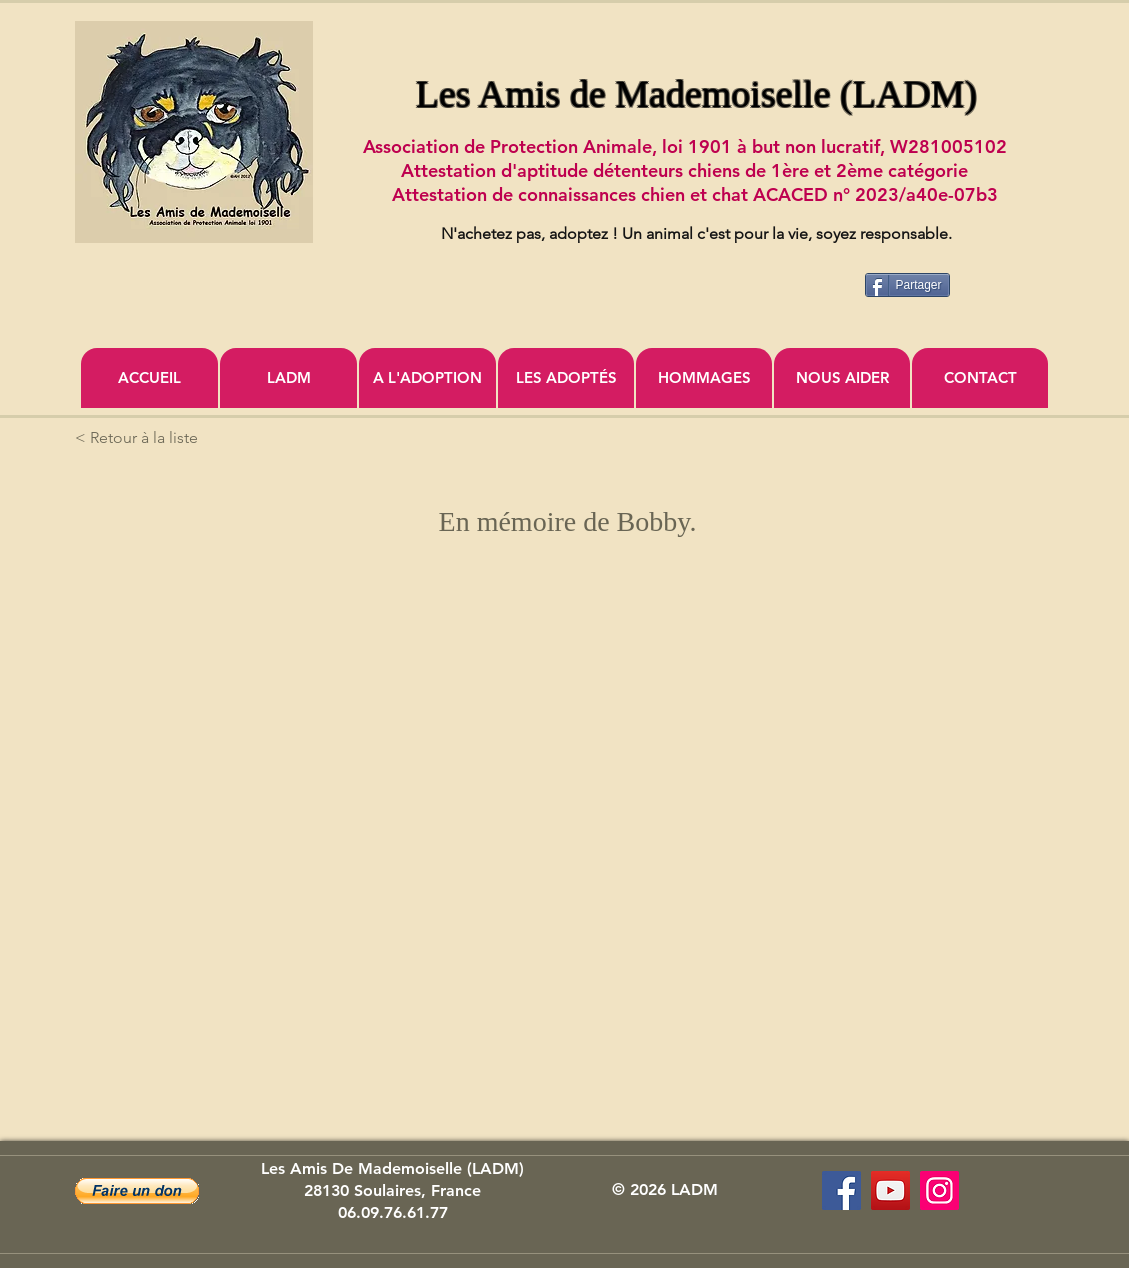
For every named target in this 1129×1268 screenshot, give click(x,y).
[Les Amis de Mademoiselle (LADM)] (841, 1190)
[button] (137, 1191)
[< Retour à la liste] (141, 438)
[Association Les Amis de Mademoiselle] (890, 1190)
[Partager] (907, 285)
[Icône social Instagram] (939, 1190)
